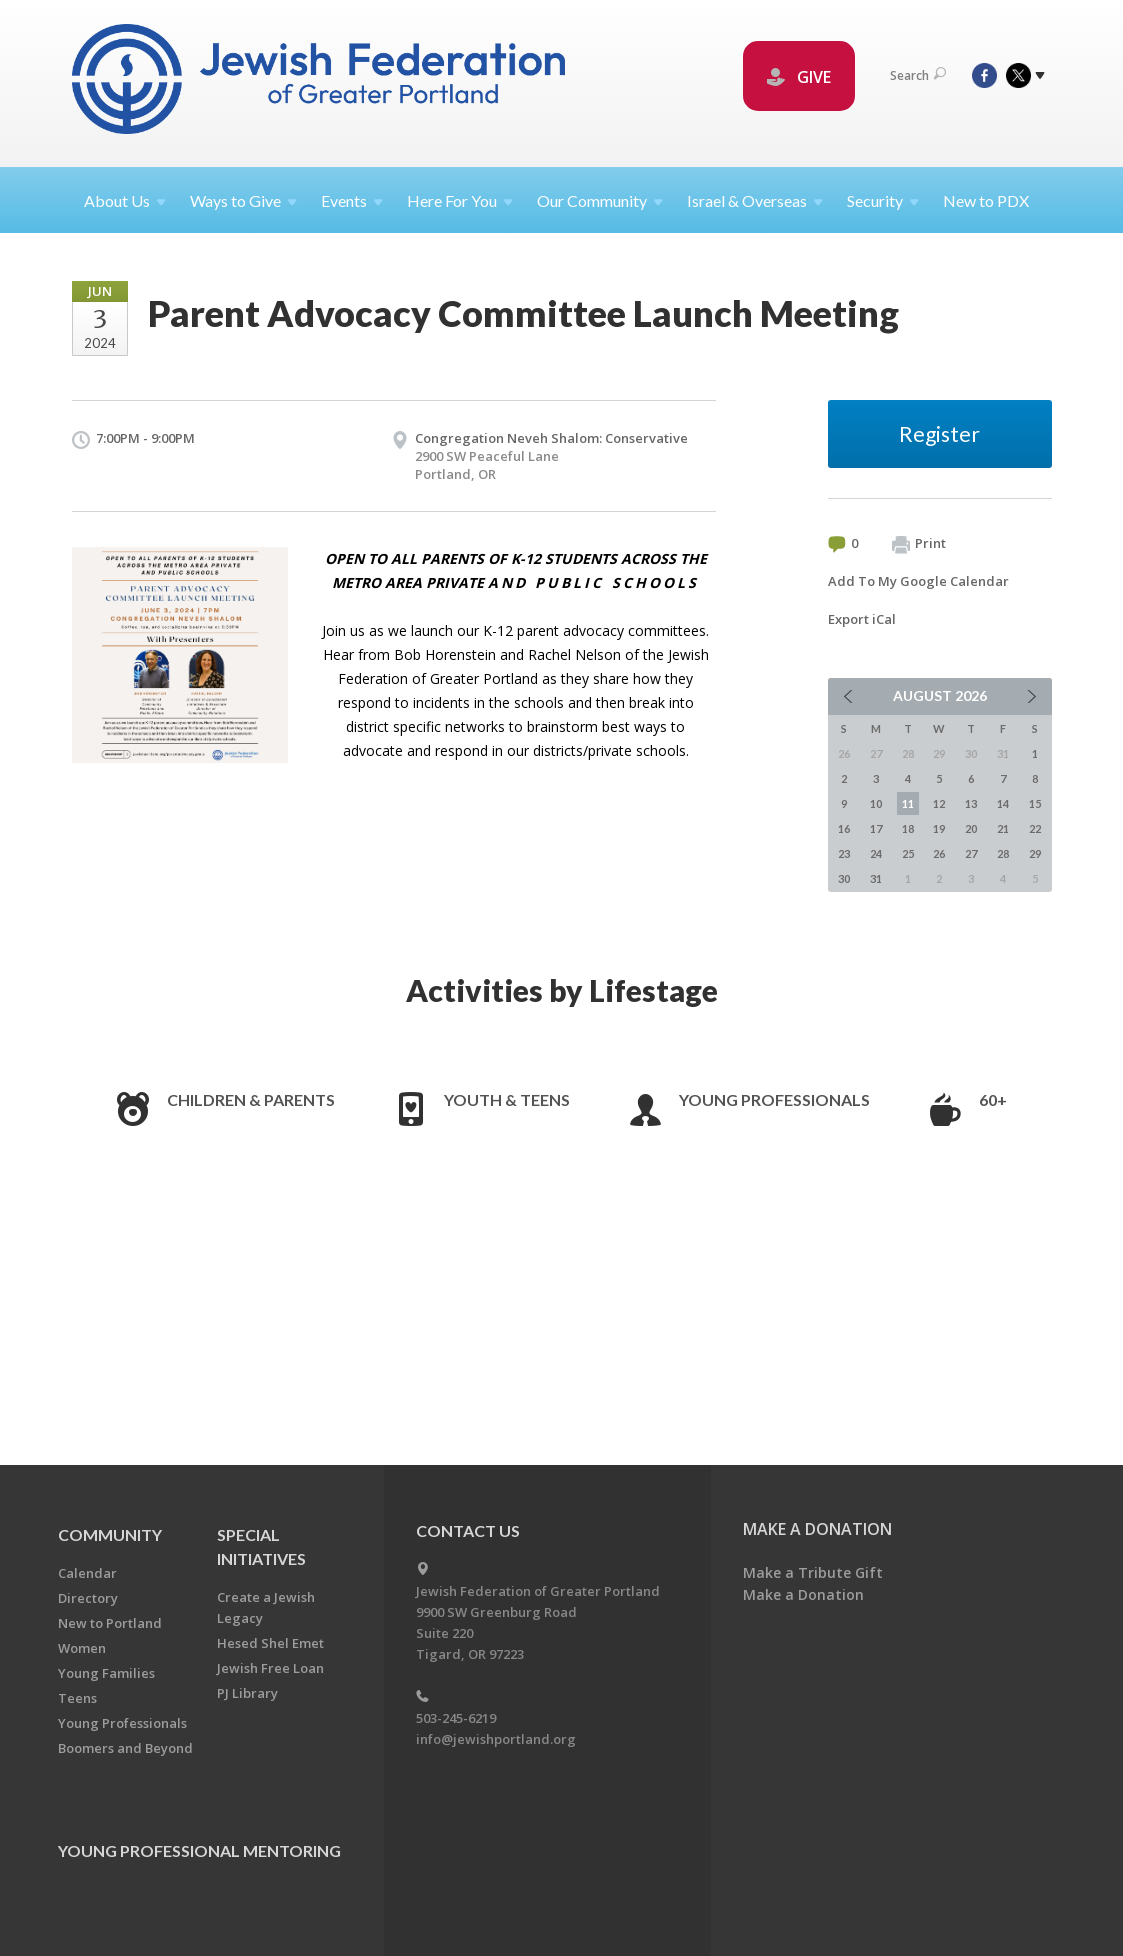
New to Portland (110, 1623)
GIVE (799, 77)
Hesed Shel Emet (270, 1643)
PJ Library (247, 1693)
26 (939, 853)
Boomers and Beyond (125, 1748)
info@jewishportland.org (496, 1739)
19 (939, 828)
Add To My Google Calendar (918, 581)
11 (908, 803)
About (125, 200)
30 (844, 878)
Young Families (106, 1673)
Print (919, 544)
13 (971, 803)
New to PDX (986, 200)
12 (939, 803)
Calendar (87, 1573)
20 (971, 828)
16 (844, 828)
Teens (77, 1698)
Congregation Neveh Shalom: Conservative (551, 438)
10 (876, 803)
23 (844, 853)
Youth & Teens (507, 1099)
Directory (88, 1598)
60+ (993, 1099)
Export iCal (862, 619)
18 (908, 828)
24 (876, 853)
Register (939, 433)
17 (876, 828)
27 (971, 853)
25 (908, 853)
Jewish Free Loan (270, 1668)
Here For (460, 200)
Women (82, 1648)
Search (918, 75)
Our (600, 200)
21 (1003, 828)
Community (110, 1534)
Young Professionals (774, 1099)
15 (1035, 803)
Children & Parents (251, 1099)
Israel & (755, 200)
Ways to (243, 200)
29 (1035, 853)
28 (1003, 853)
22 (1035, 828)
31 (876, 878)
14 (1003, 803)
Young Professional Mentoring (199, 1850)
